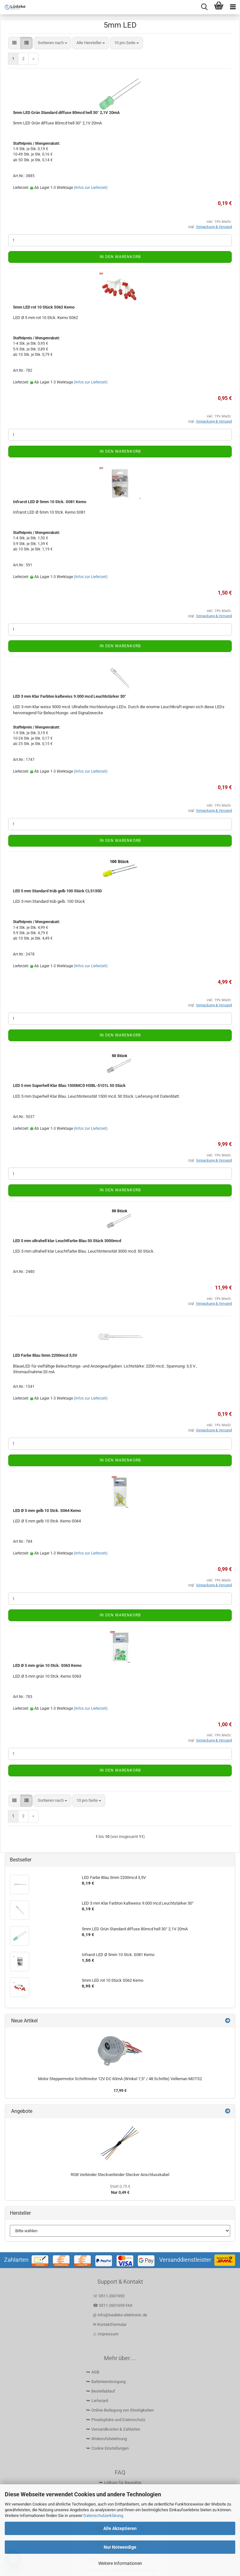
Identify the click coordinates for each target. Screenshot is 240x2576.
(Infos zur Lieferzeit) (90, 187)
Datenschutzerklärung (103, 2515)
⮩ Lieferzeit (97, 2400)
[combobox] (52, 43)
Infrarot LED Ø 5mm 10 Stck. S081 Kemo (49, 501)
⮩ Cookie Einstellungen (107, 2448)
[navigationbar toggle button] (233, 7)
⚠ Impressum (105, 2334)
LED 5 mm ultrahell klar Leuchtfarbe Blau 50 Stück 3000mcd (67, 1240)
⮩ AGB (92, 2372)
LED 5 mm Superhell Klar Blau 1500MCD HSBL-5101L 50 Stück (69, 1085)
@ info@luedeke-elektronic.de (120, 2315)
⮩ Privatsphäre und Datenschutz (115, 2419)
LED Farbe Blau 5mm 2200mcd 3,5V (45, 1355)
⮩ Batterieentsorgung (106, 2381)
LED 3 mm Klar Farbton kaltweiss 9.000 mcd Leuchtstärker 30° (69, 696)
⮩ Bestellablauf (100, 2391)
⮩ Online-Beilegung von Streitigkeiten (120, 2410)
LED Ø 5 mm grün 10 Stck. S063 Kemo (47, 1665)
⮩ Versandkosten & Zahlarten (113, 2429)
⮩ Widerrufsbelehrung (106, 2438)
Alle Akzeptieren (120, 2528)
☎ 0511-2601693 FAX (113, 2305)
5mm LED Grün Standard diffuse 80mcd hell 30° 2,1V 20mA (66, 112)
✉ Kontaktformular (109, 2324)
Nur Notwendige (120, 2547)
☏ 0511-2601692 (109, 2295)
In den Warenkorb (120, 257)
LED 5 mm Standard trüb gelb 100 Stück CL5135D (57, 891)
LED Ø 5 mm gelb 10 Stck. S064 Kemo (47, 1510)
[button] (14, 43)
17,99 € (120, 2090)
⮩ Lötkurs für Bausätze (120, 2482)
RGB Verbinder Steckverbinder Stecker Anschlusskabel (120, 2174)
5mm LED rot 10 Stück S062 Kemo (44, 307)
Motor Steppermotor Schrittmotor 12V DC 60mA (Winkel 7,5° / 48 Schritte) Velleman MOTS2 (120, 2078)
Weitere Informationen (120, 2563)
